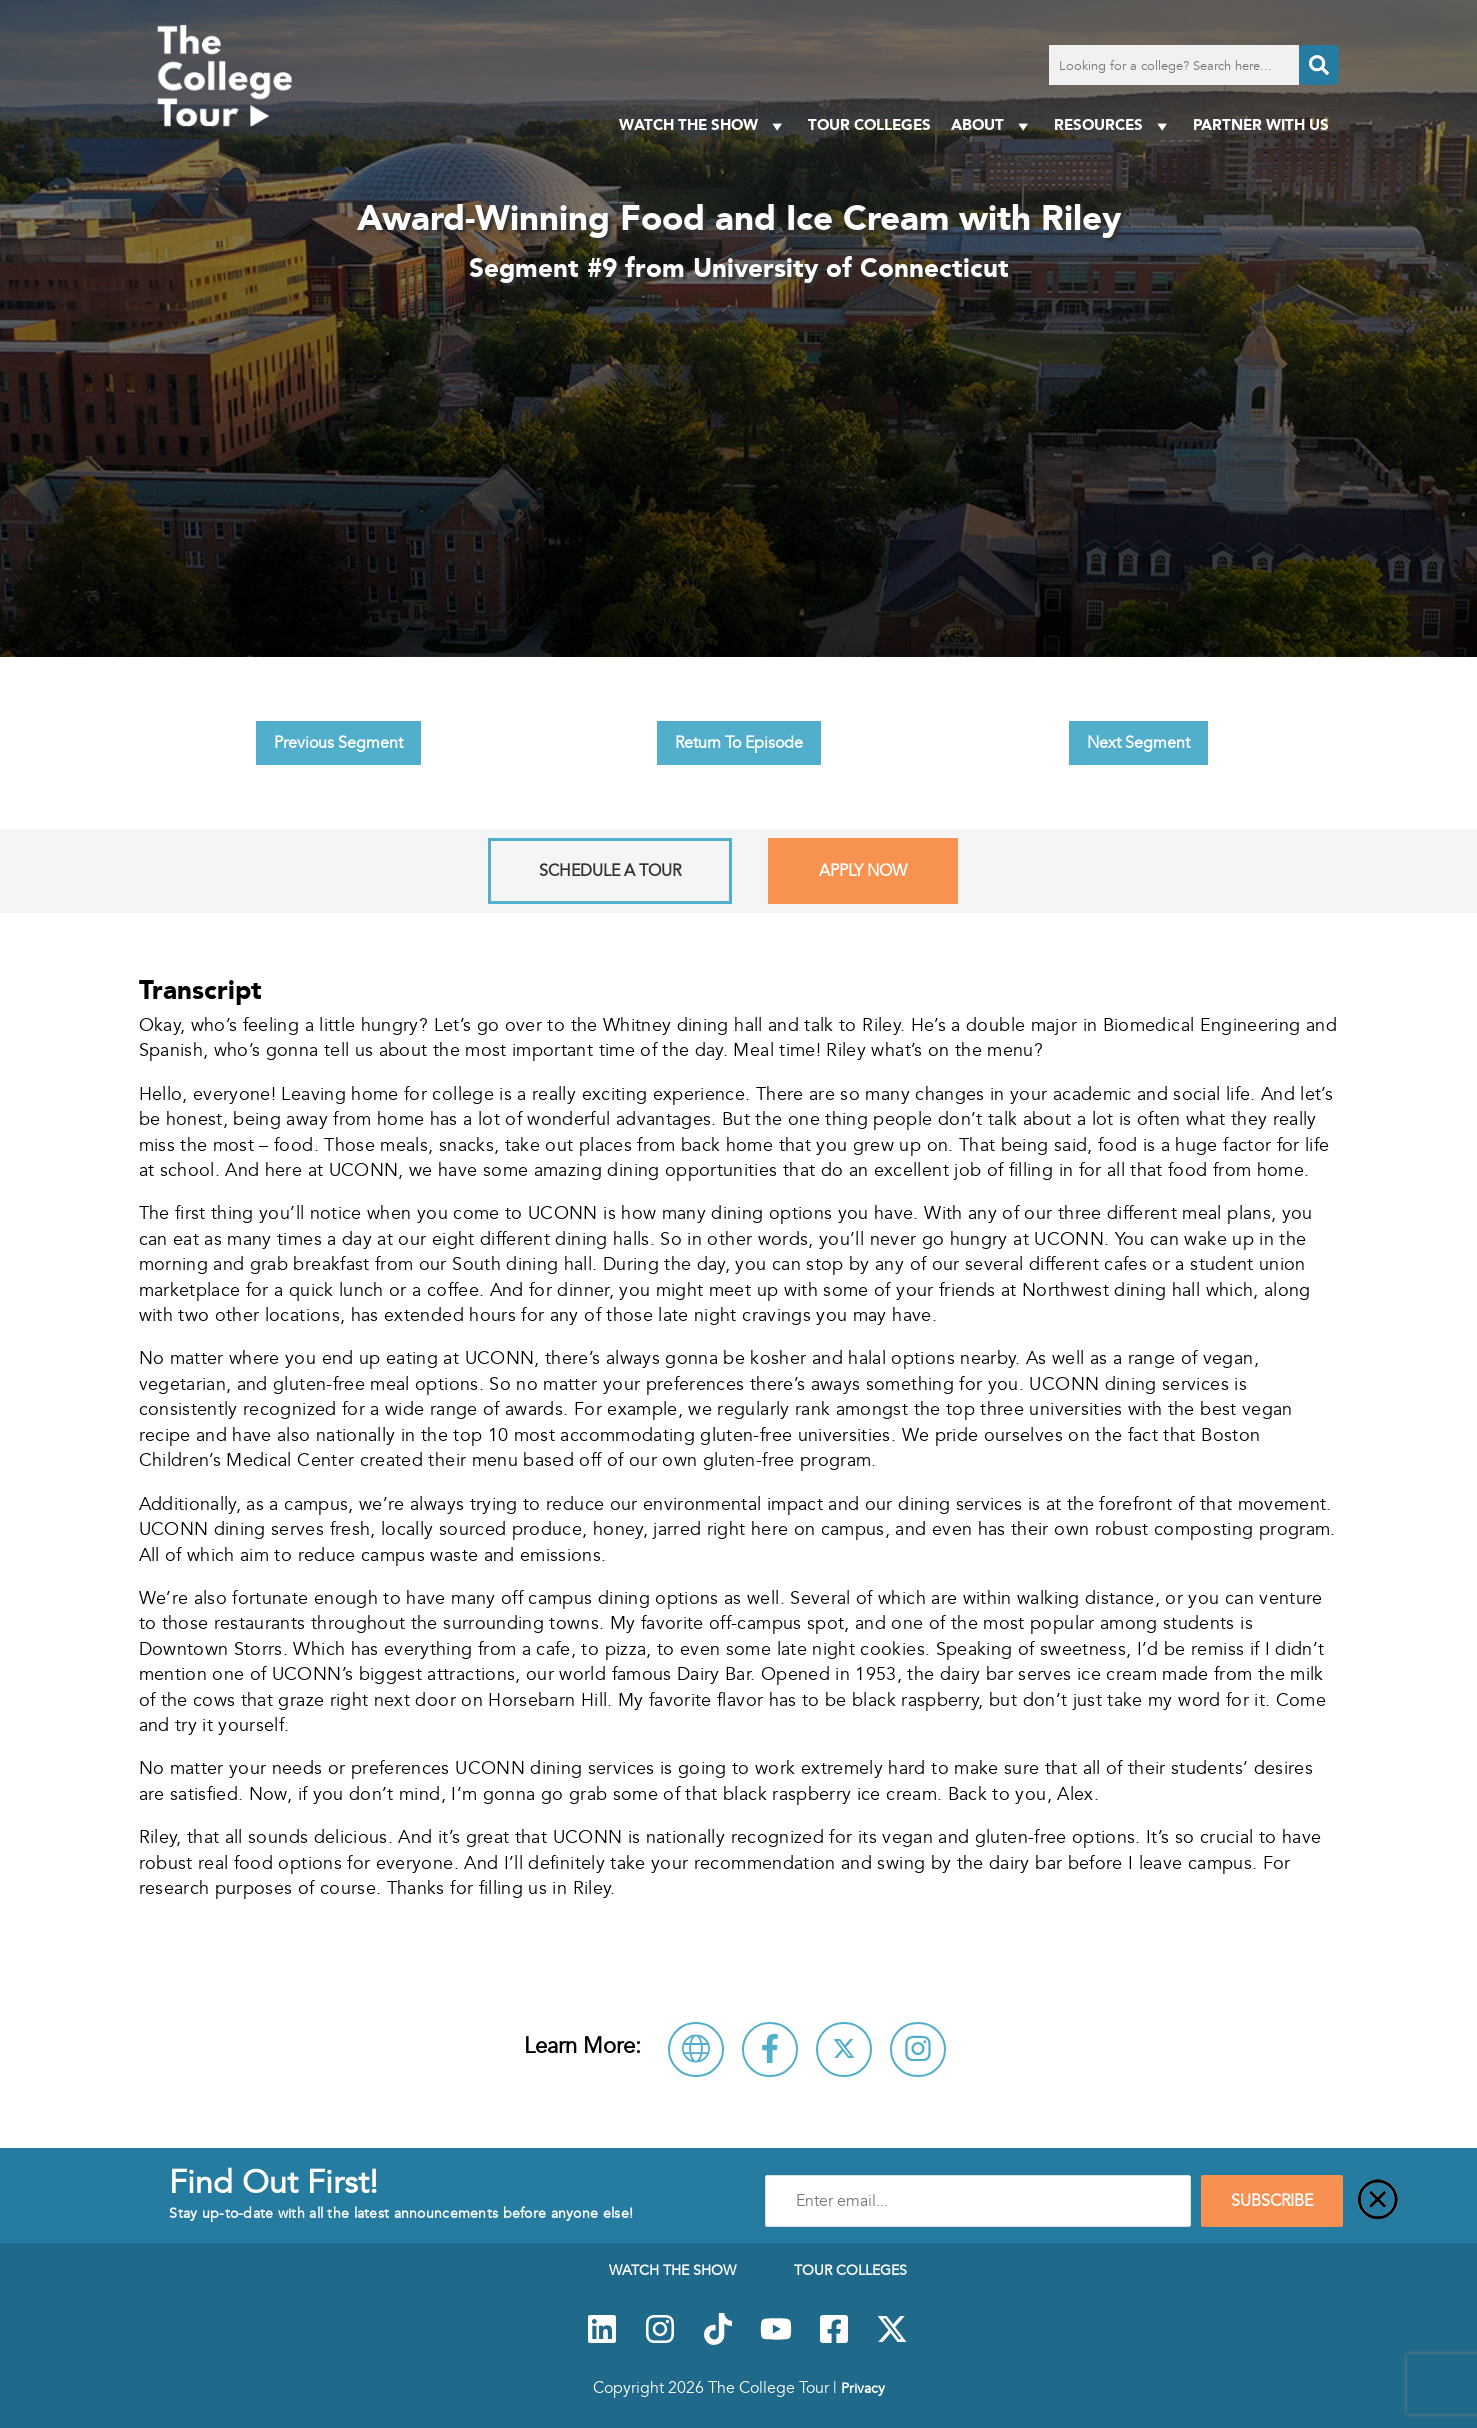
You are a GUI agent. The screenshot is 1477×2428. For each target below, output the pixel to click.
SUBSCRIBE (1272, 2201)
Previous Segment (338, 743)
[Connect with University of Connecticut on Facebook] (770, 2049)
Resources (1113, 125)
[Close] (1378, 2201)
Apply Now (863, 871)
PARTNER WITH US (1261, 124)
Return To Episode (739, 743)
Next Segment (1138, 743)
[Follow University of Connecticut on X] (844, 2049)
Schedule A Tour (610, 871)
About (992, 125)
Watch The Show (703, 125)
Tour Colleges (869, 124)
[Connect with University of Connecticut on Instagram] (918, 2049)
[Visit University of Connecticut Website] (696, 2049)
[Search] (1319, 65)
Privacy (863, 2388)
